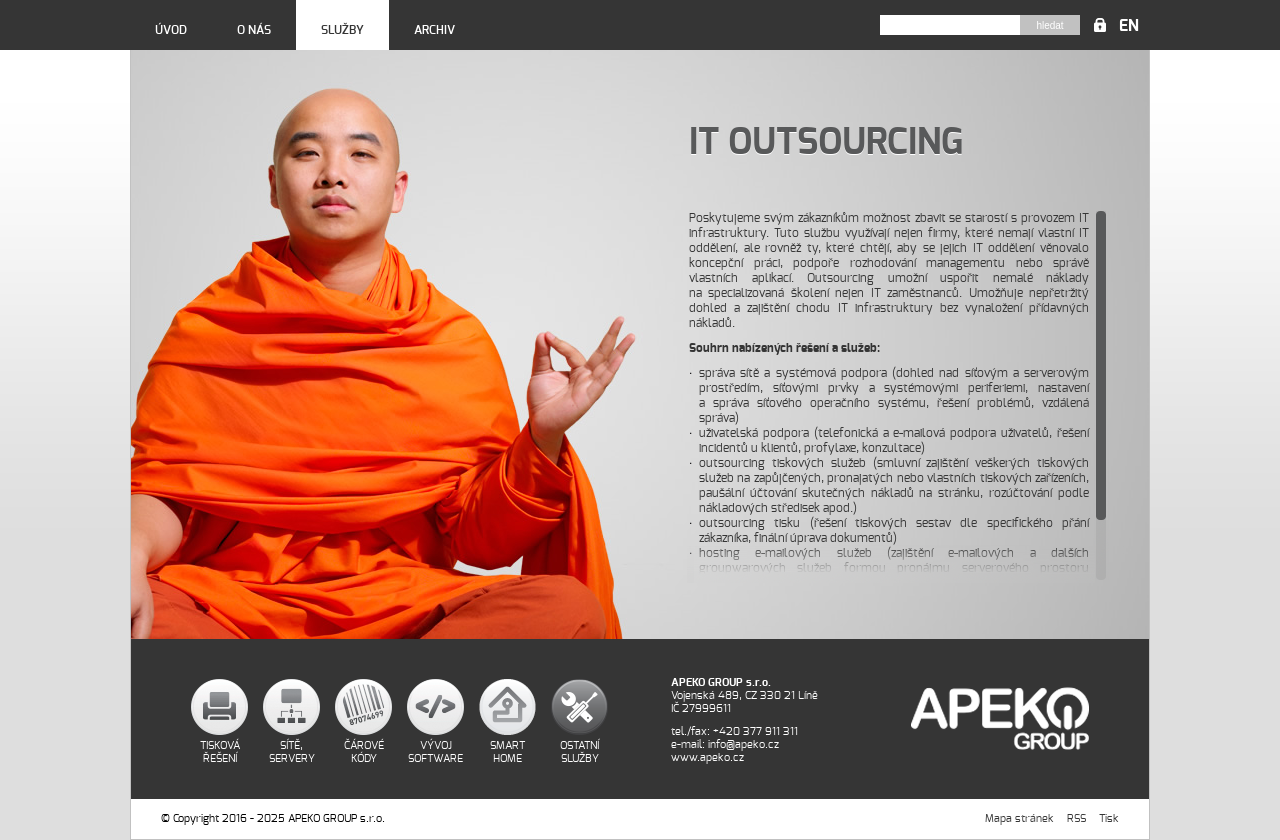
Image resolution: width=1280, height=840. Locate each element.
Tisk (1109, 818)
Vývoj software (435, 752)
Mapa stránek (1019, 818)
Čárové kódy (364, 752)
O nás (254, 30)
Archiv (434, 30)
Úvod (171, 30)
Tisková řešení (220, 752)
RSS (1076, 818)
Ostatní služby (579, 752)
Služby (342, 30)
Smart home (507, 752)
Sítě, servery (292, 752)
